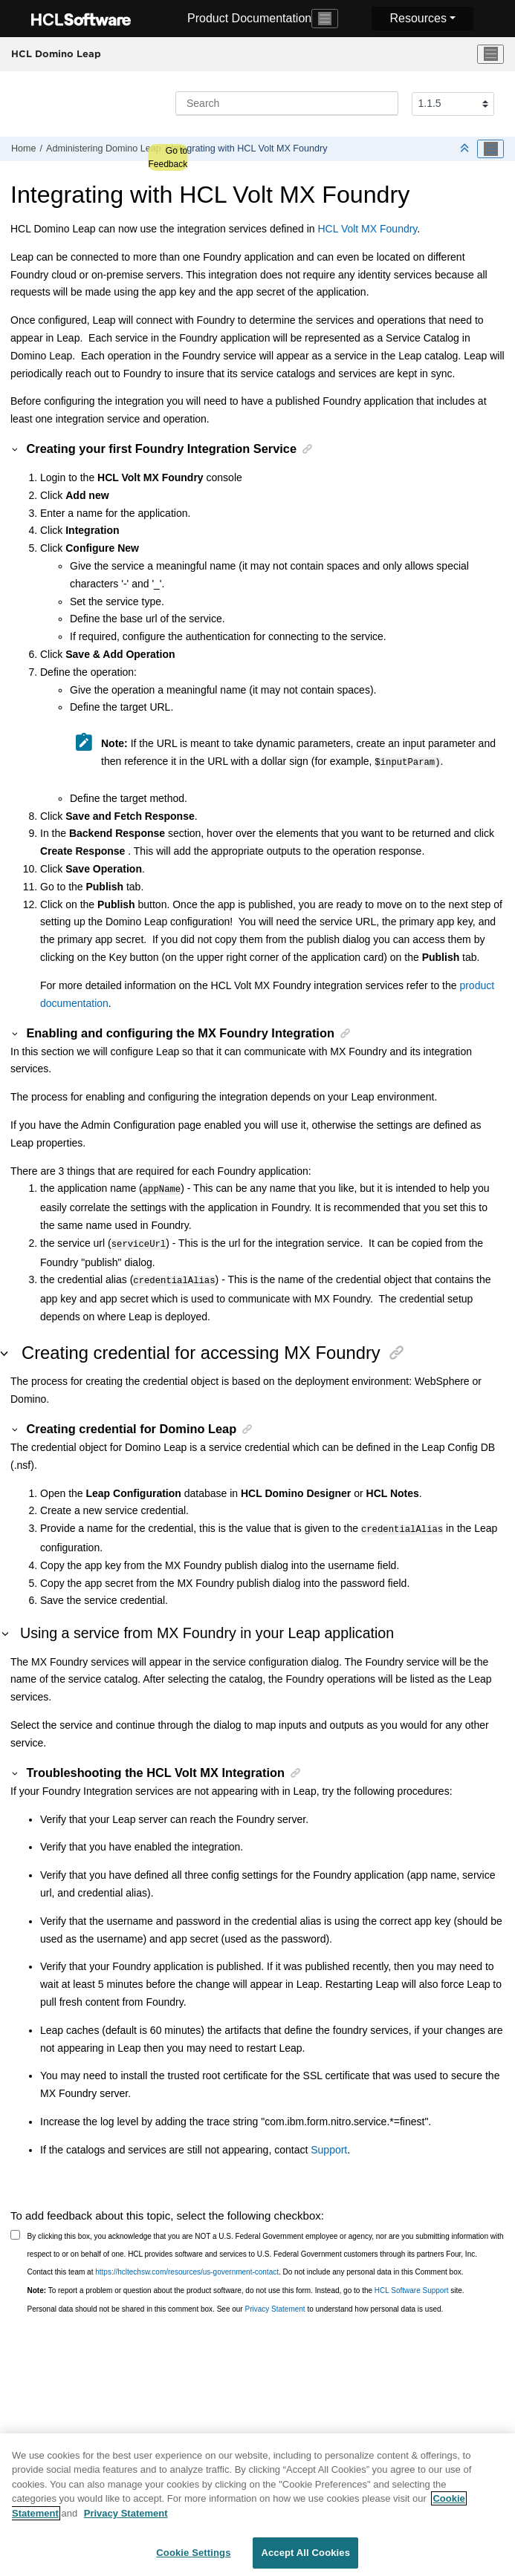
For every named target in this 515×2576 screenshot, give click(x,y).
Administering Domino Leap (103, 148)
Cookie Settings (193, 2552)
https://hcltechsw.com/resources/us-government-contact (187, 2264)
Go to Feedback (167, 157)
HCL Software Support (412, 2283)
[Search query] (286, 103)
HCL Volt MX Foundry (368, 229)
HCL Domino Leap (56, 53)
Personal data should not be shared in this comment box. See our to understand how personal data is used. (235, 2302)
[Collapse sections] (466, 148)
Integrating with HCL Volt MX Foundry (249, 148)
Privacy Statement (274, 2302)
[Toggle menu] (490, 54)
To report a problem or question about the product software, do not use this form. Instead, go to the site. (245, 2283)
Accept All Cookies (305, 2552)
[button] (15, 448)
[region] (257, 2504)
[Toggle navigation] (324, 18)
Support (329, 2142)
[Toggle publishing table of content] (490, 149)
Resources (417, 18)
